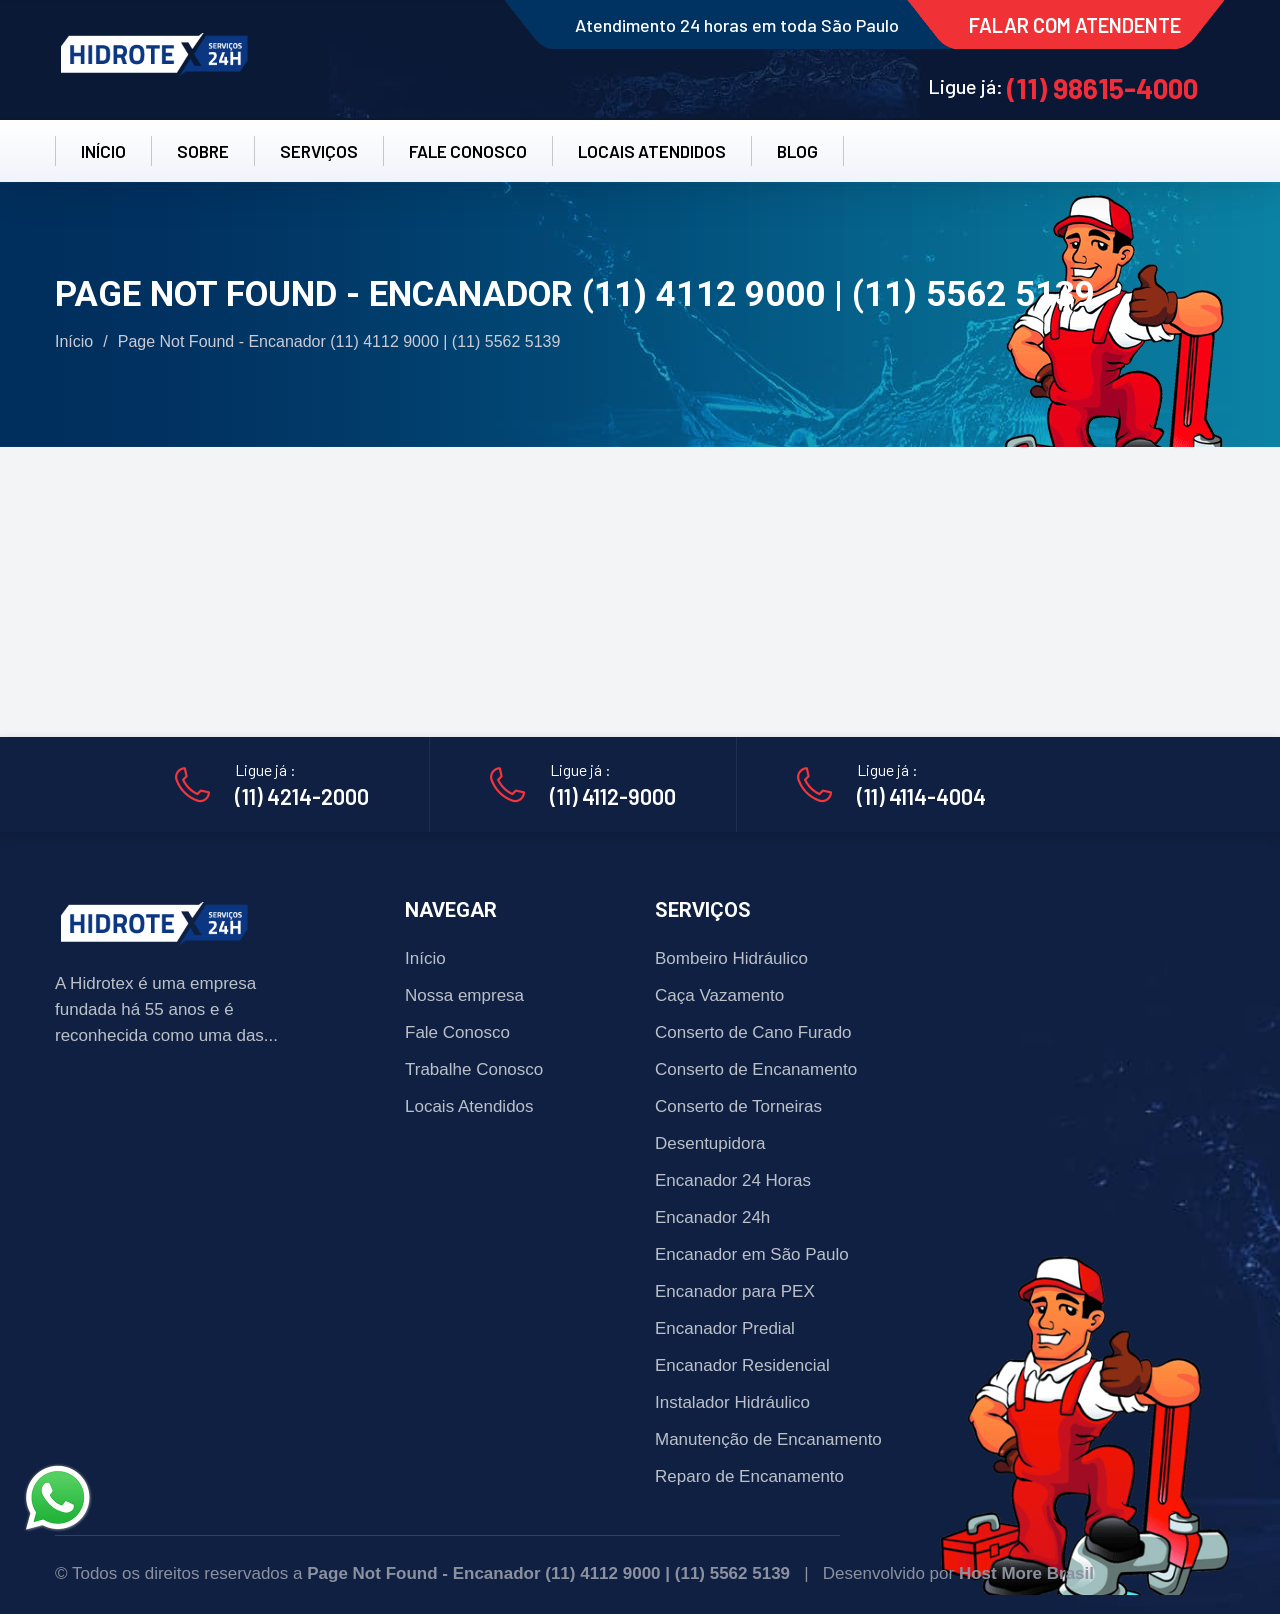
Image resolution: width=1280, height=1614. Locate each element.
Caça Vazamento (719, 995)
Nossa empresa (464, 995)
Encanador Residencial (742, 1365)
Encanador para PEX (735, 1291)
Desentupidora (710, 1143)
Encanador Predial (725, 1328)
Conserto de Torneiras (738, 1106)
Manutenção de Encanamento (768, 1439)
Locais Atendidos (469, 1106)
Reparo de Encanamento (749, 1476)
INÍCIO (103, 151)
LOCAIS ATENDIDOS (652, 151)
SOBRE (203, 151)
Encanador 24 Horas (733, 1180)
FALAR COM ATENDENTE (1075, 25)
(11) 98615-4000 (1102, 88)
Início (74, 341)
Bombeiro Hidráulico (731, 958)
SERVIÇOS (319, 151)
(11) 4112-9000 (613, 796)
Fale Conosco (457, 1032)
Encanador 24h (712, 1217)
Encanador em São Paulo (752, 1254)
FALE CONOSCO (468, 151)
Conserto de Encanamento (756, 1069)
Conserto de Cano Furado (753, 1032)
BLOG (797, 151)
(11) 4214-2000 (302, 796)
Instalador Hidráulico (732, 1402)
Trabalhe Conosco (474, 1069)
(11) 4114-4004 (921, 796)
